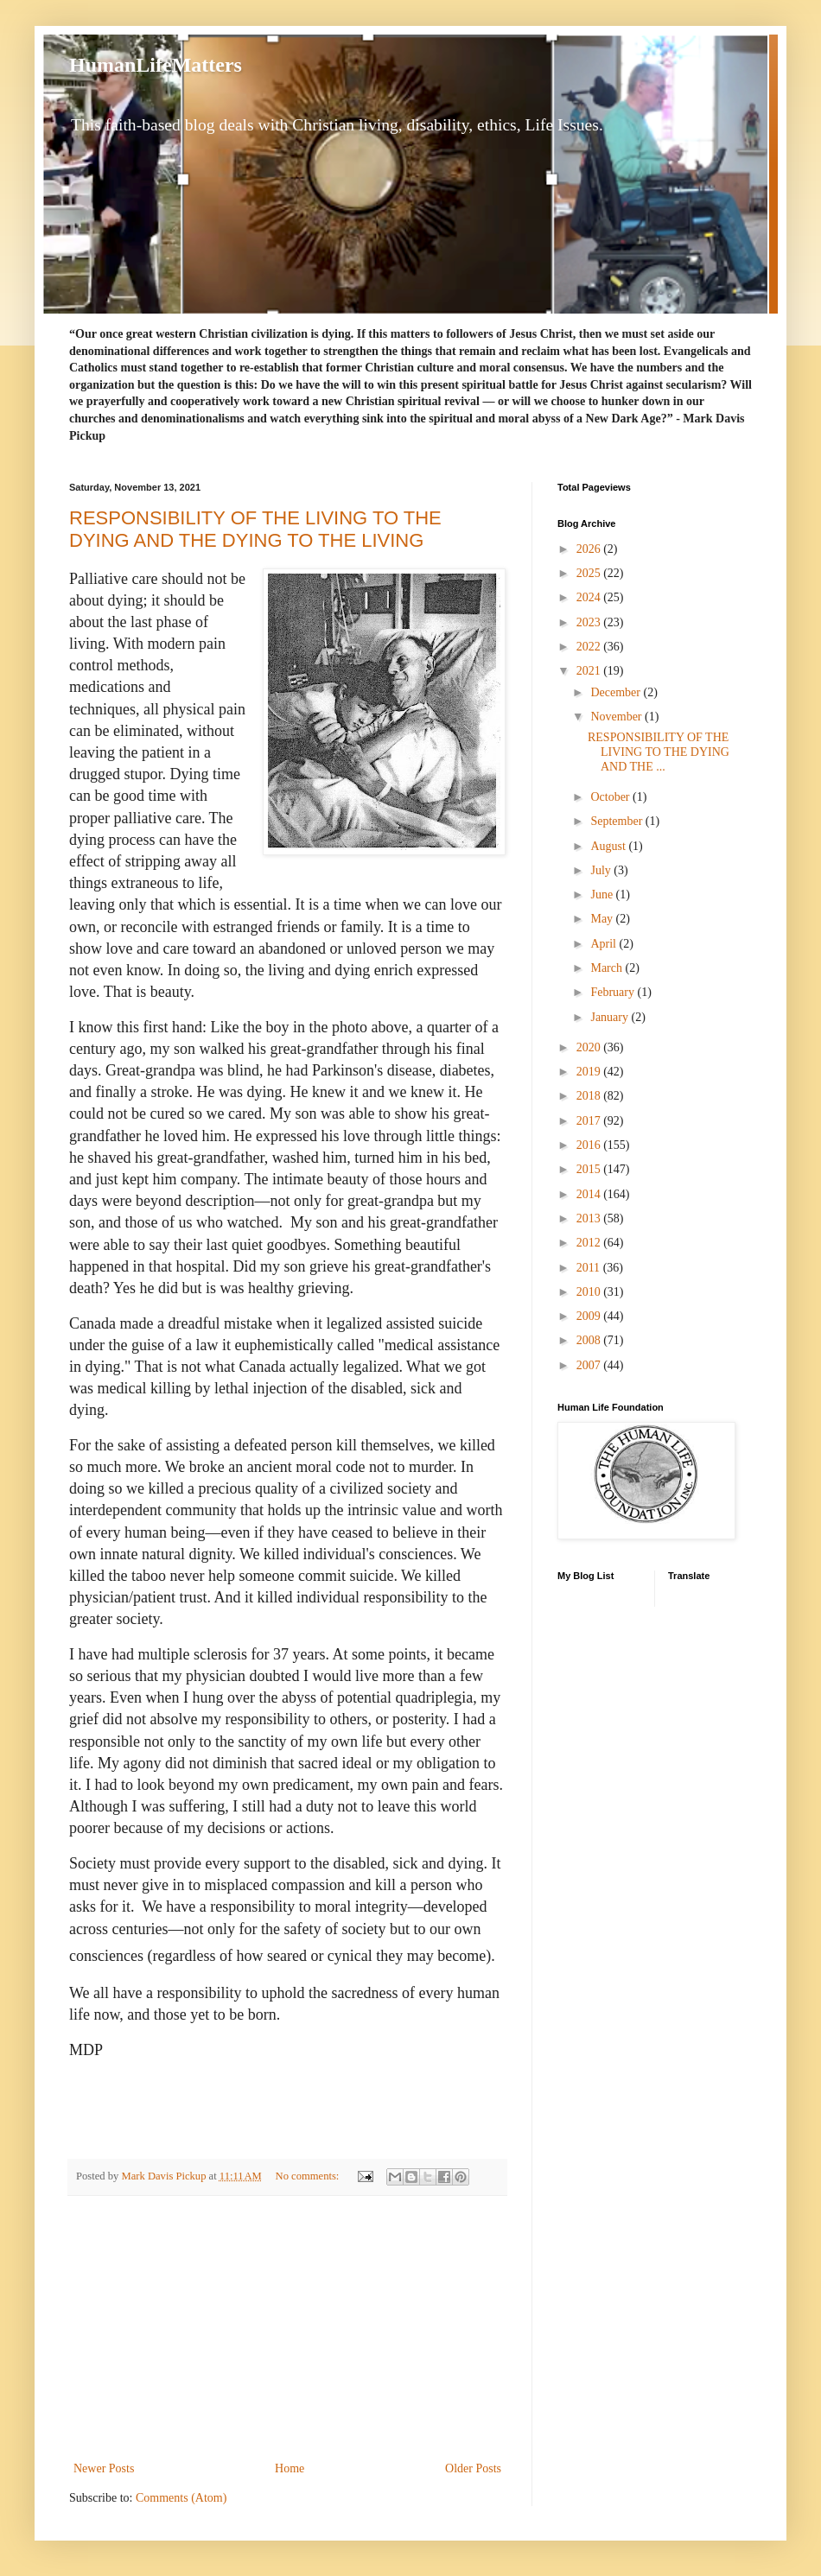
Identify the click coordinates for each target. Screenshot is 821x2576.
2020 (590, 1047)
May (602, 918)
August (609, 846)
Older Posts (473, 2468)
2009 (590, 1316)
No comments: (309, 2176)
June (602, 894)
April (604, 943)
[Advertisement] (287, 2328)
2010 (590, 1291)
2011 (589, 1267)
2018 (590, 1095)
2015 (590, 1169)
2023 (590, 622)
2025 (590, 573)
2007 (590, 1365)
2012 (590, 1242)
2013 (590, 1218)
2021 (590, 670)
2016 (590, 1145)
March (607, 967)
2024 (590, 597)
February (613, 992)
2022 (590, 646)
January (610, 1017)
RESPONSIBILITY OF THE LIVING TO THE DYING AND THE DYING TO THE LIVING (255, 529)
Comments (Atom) (181, 2497)
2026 (590, 548)
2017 (590, 1120)
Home (289, 2468)
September (617, 821)
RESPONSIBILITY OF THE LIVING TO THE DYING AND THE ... (658, 752)
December (616, 692)
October (611, 796)
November (617, 716)
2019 (590, 1071)
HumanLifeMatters (155, 65)
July (602, 870)
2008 (590, 1340)
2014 (590, 1194)
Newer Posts (103, 2468)
